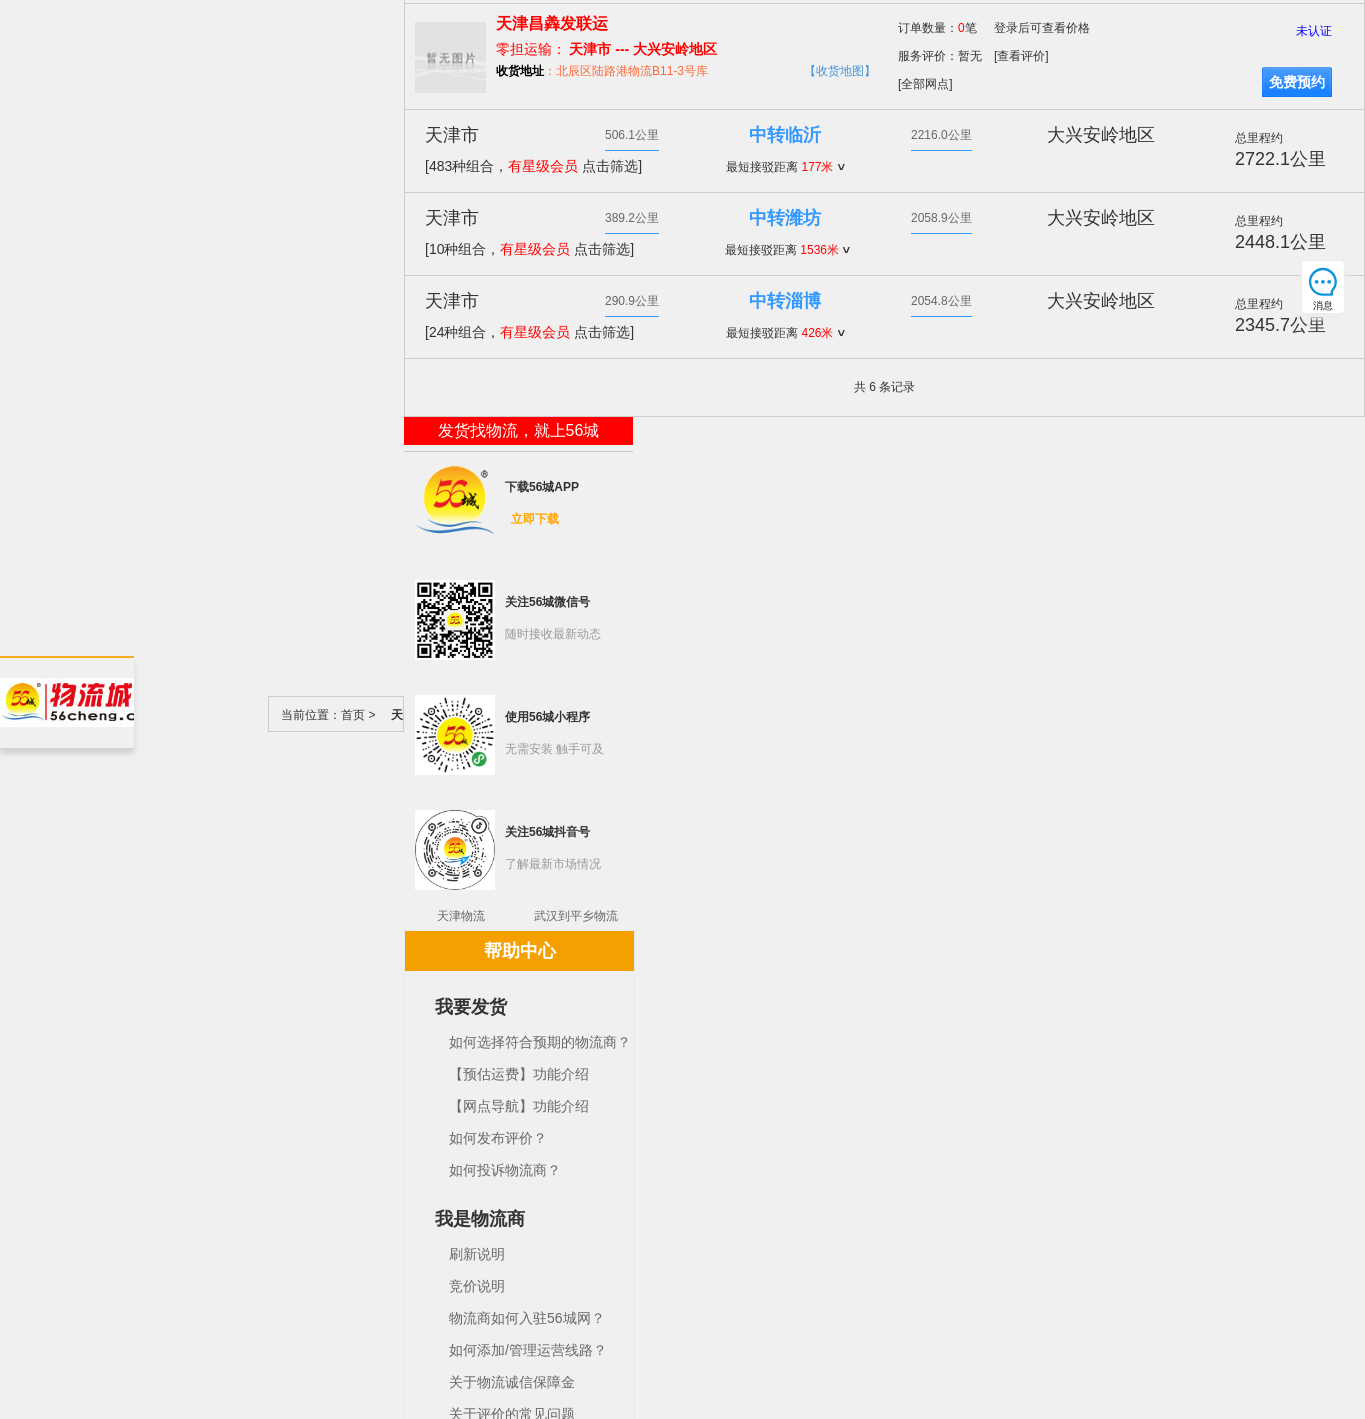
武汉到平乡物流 (576, 916)
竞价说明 (477, 1286)
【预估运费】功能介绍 (519, 1074)
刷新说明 (477, 1254)
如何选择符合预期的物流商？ (540, 1042)
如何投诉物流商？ (505, 1170)
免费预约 (1297, 82)
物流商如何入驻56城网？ (527, 1318)
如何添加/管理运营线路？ (528, 1350)
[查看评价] (1021, 56)
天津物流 (461, 916)
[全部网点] (925, 84)
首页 (353, 715)
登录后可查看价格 (1042, 28)
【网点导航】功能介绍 (519, 1106)
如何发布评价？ (498, 1138)
